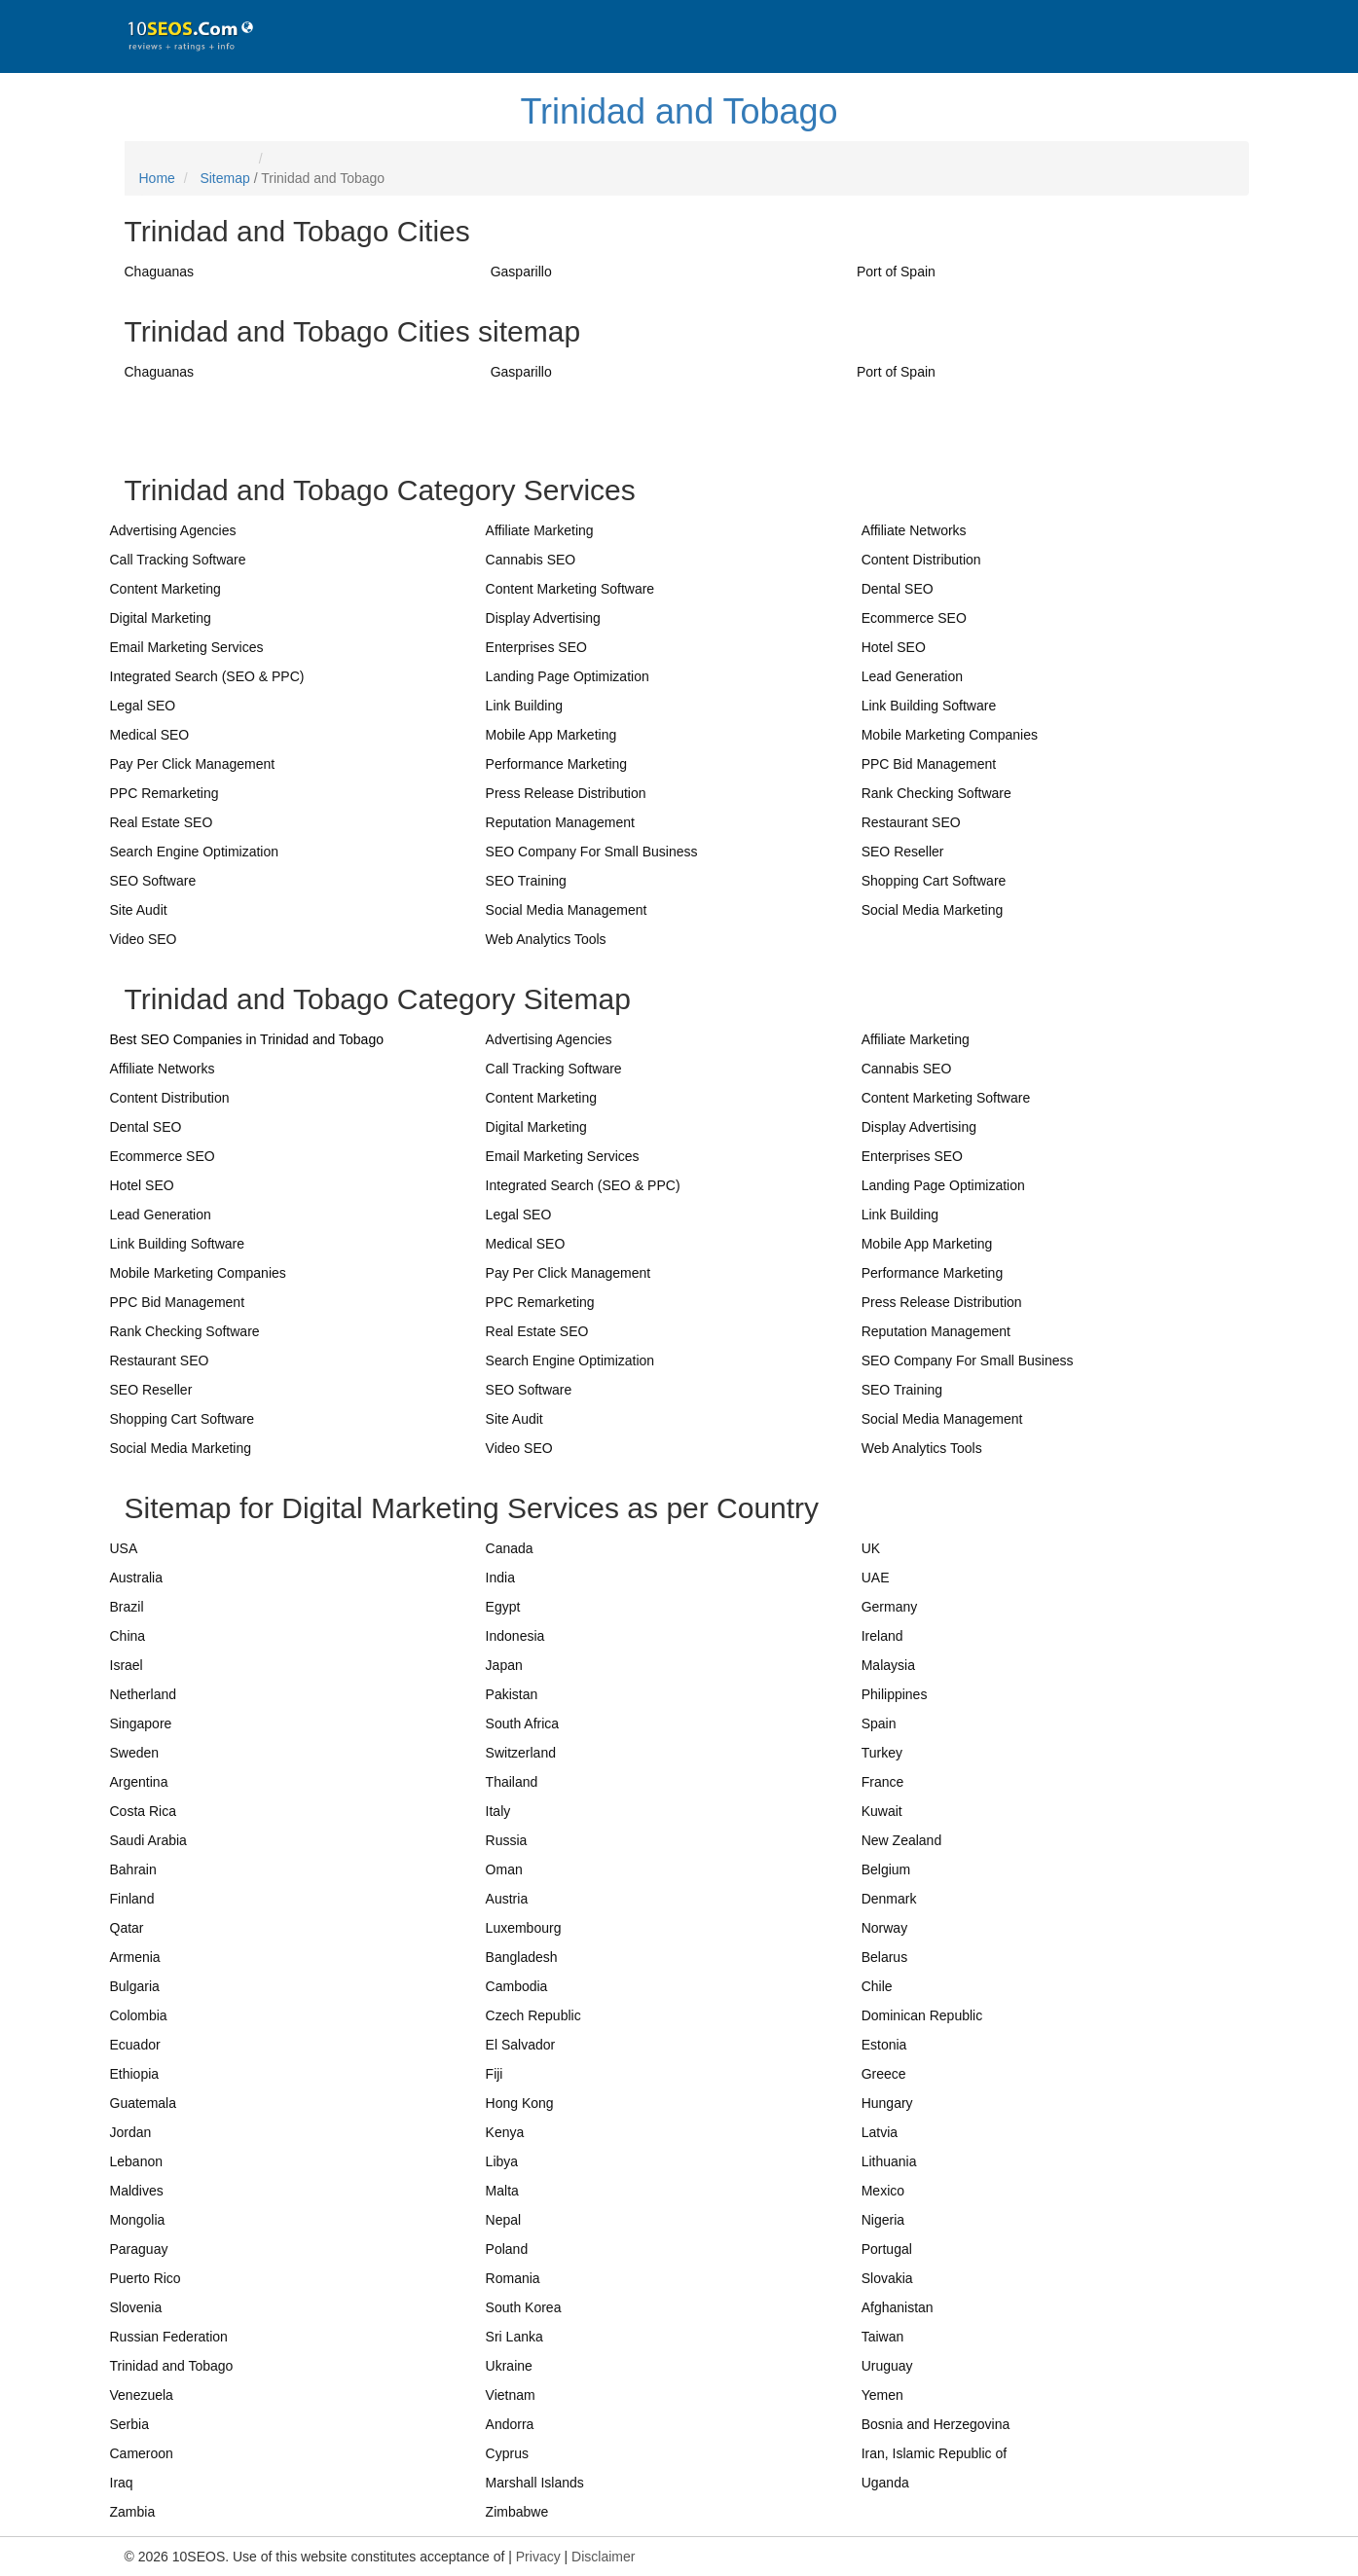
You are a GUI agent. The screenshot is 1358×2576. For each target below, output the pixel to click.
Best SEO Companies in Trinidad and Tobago (247, 1039)
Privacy (538, 2556)
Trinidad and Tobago (678, 111)
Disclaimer (603, 2556)
